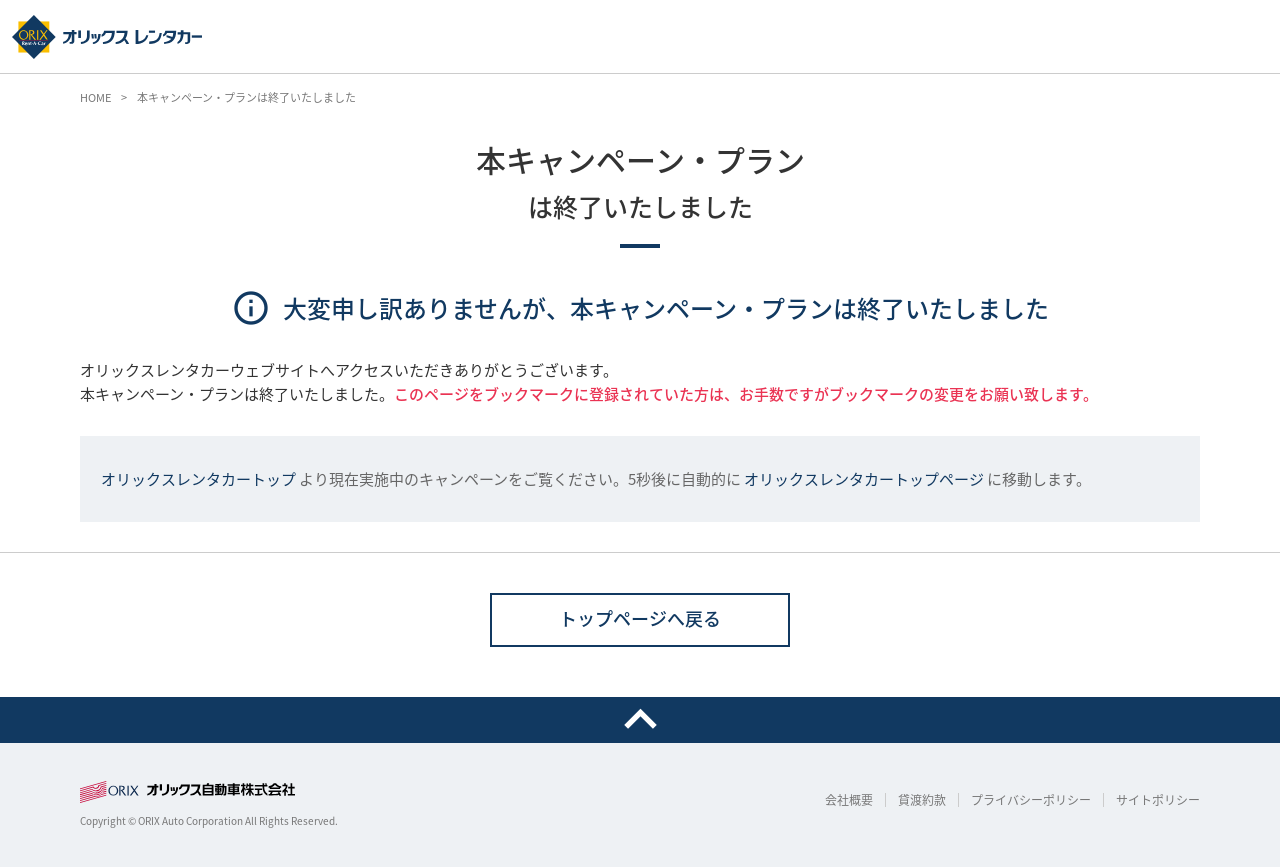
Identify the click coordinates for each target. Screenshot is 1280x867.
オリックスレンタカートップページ (864, 479)
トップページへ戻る (640, 618)
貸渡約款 (922, 800)
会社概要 (849, 800)
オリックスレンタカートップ (198, 479)
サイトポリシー (1158, 800)
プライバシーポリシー (1031, 800)
